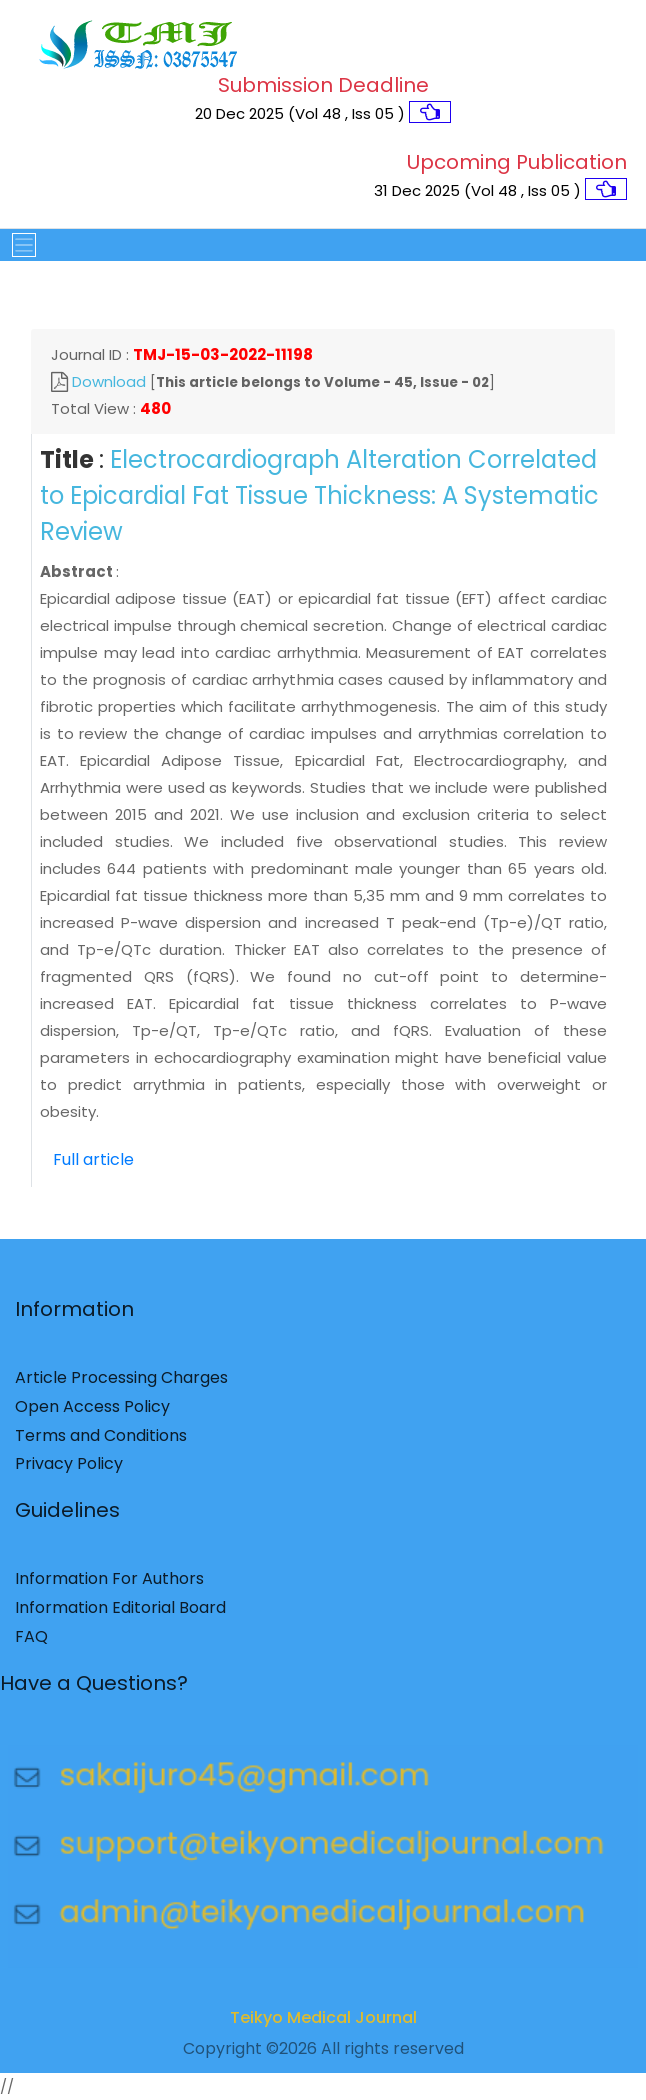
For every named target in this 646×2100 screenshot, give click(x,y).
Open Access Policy (92, 1412)
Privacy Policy (69, 1469)
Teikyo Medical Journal (323, 2022)
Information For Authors (109, 1584)
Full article (93, 1159)
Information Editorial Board (120, 1613)
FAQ (31, 1641)
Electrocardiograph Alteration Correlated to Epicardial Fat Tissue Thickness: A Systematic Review (319, 495)
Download (109, 381)
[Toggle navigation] (18, 245)
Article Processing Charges (121, 1383)
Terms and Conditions (101, 1440)
